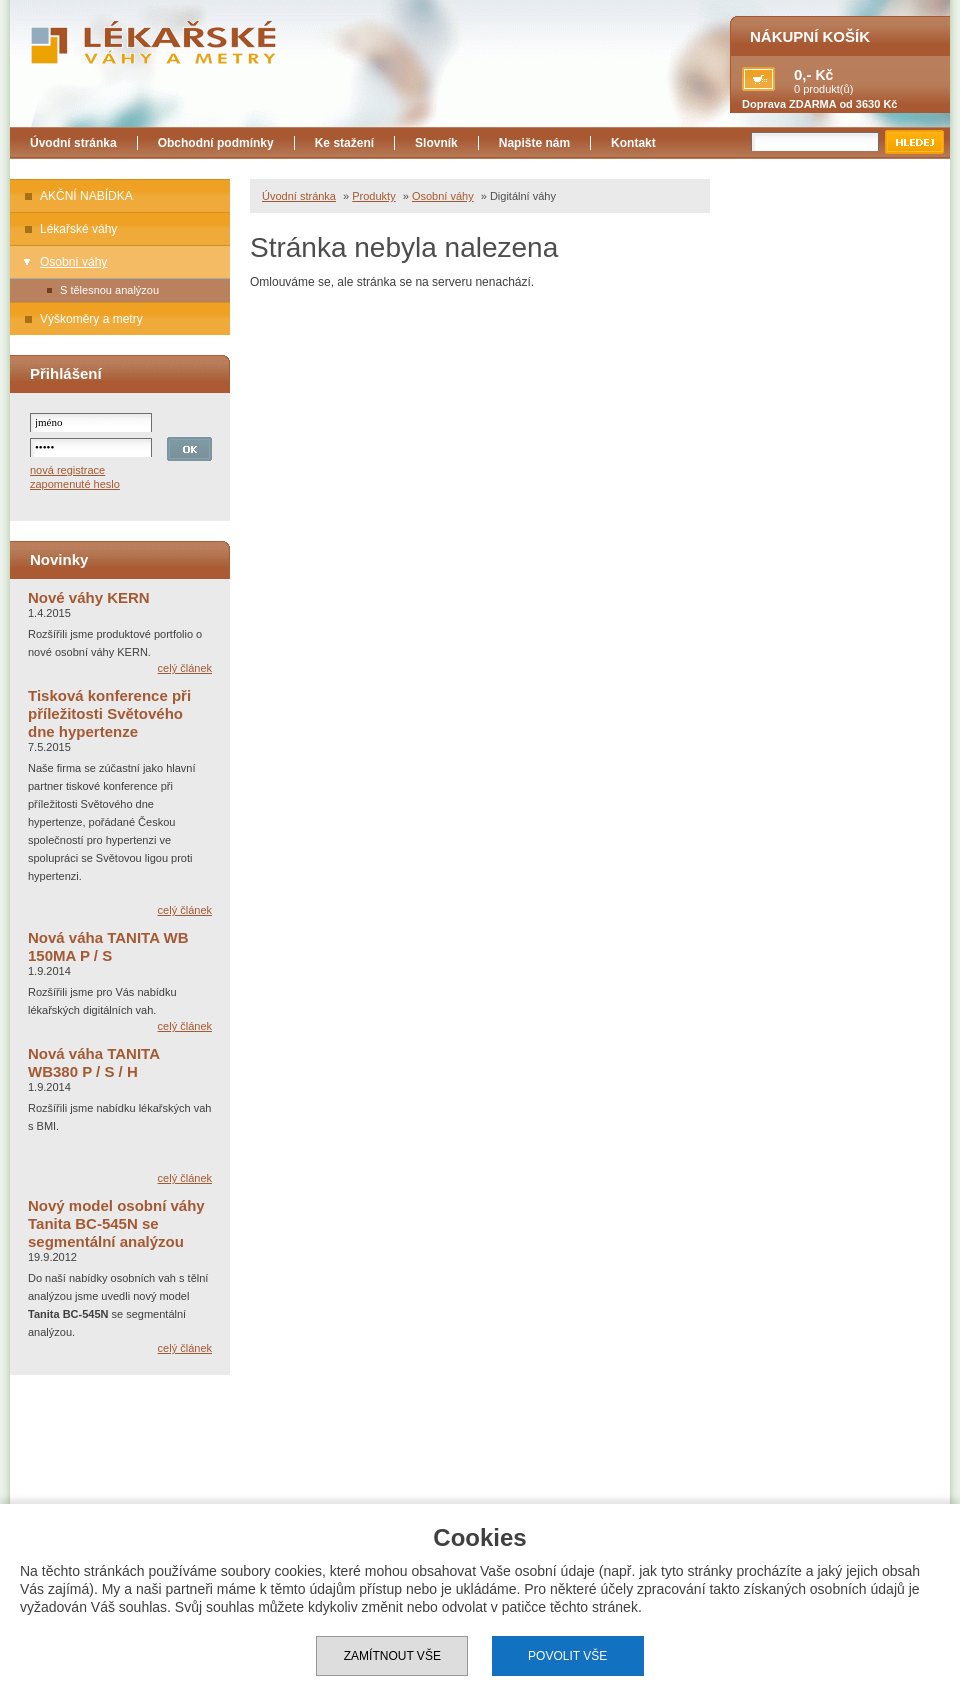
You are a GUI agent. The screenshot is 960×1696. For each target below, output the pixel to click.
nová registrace (67, 470)
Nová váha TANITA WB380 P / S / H (93, 1062)
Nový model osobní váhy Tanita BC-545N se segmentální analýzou (116, 1223)
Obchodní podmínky (216, 143)
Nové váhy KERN (89, 597)
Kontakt (633, 143)
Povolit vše (567, 1656)
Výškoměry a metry (91, 319)
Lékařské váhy (78, 229)
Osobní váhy (73, 262)
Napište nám (534, 143)
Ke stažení (344, 143)
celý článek (185, 668)
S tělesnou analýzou (109, 290)
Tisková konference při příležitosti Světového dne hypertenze (109, 713)
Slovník (436, 143)
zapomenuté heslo (75, 484)
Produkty (373, 196)
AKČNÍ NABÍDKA (86, 196)
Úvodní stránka (73, 143)
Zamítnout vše (392, 1656)
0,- (803, 74)
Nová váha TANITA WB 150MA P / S (108, 946)
